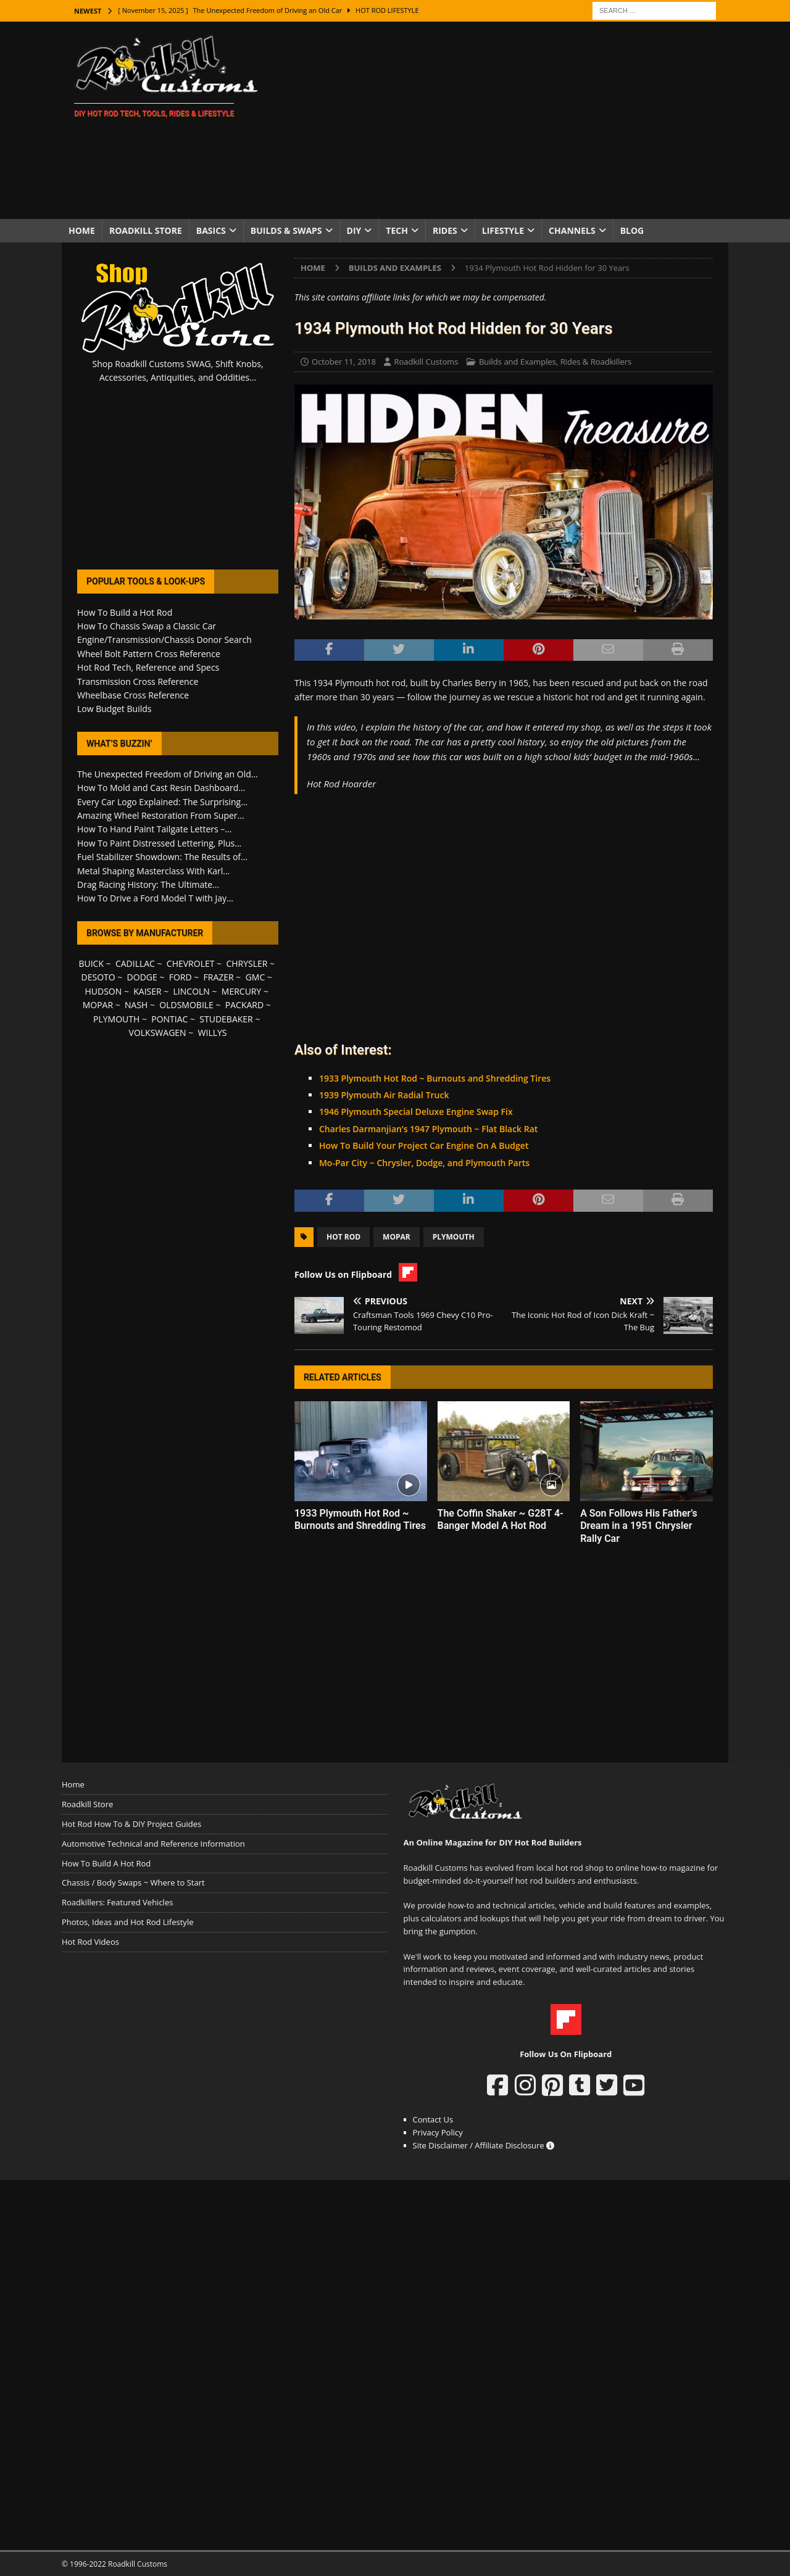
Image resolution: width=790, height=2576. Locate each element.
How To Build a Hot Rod (124, 612)
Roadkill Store (145, 230)
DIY (354, 230)
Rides (445, 230)
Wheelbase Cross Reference (133, 695)
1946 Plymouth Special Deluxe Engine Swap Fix (416, 1111)
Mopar (396, 1237)
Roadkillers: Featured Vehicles (117, 1902)
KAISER (147, 991)
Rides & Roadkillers (595, 361)
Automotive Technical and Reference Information (153, 1843)
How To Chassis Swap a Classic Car (146, 626)
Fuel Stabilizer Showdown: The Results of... (162, 857)
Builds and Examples (517, 361)
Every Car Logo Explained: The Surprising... (162, 802)
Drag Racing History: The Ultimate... (148, 884)
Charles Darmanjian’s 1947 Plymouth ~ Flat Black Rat (428, 1129)
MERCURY (242, 991)
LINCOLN (191, 991)
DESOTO (98, 977)
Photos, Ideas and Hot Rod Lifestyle (127, 1922)
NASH (136, 1005)
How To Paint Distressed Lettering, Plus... (159, 843)
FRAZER (219, 977)
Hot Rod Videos (90, 1941)
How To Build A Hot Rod (106, 1863)
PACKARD (244, 1005)
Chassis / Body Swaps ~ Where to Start (133, 1882)
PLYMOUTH (116, 1019)
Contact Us (433, 2119)
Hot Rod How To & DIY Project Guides (131, 1823)
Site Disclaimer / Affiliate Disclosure (484, 2145)
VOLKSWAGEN (157, 1032)
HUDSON (103, 991)
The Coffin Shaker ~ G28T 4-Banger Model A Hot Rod (500, 1519)
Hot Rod (343, 1237)
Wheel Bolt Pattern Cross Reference (148, 654)
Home (82, 230)
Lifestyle (503, 230)
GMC (255, 977)
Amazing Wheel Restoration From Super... (160, 815)
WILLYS (212, 1032)
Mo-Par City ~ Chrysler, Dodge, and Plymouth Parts (424, 1163)
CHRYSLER (246, 963)
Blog (632, 230)
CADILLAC (135, 963)
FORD (180, 977)
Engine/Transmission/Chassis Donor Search (164, 639)
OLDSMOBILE (186, 1005)
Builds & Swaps (286, 230)
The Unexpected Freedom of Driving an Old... (167, 774)
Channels (572, 230)
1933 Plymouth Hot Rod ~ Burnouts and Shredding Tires (435, 1078)
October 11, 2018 (344, 361)
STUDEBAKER (225, 1019)
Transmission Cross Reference (137, 681)
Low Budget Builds (114, 708)
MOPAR (98, 1005)
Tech (397, 230)
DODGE (142, 977)
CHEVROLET (191, 963)
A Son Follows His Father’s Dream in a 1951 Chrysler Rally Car (638, 1526)
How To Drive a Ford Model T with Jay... (155, 898)
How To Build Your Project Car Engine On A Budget (423, 1145)
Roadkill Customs (426, 361)
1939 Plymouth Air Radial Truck (384, 1095)
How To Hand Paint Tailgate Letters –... (154, 829)
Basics (211, 230)
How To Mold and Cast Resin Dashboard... (161, 787)
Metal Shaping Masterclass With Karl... (153, 871)
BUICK (91, 963)
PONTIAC (169, 1019)
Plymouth (454, 1237)
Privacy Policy (438, 2132)
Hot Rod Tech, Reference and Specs (148, 667)
